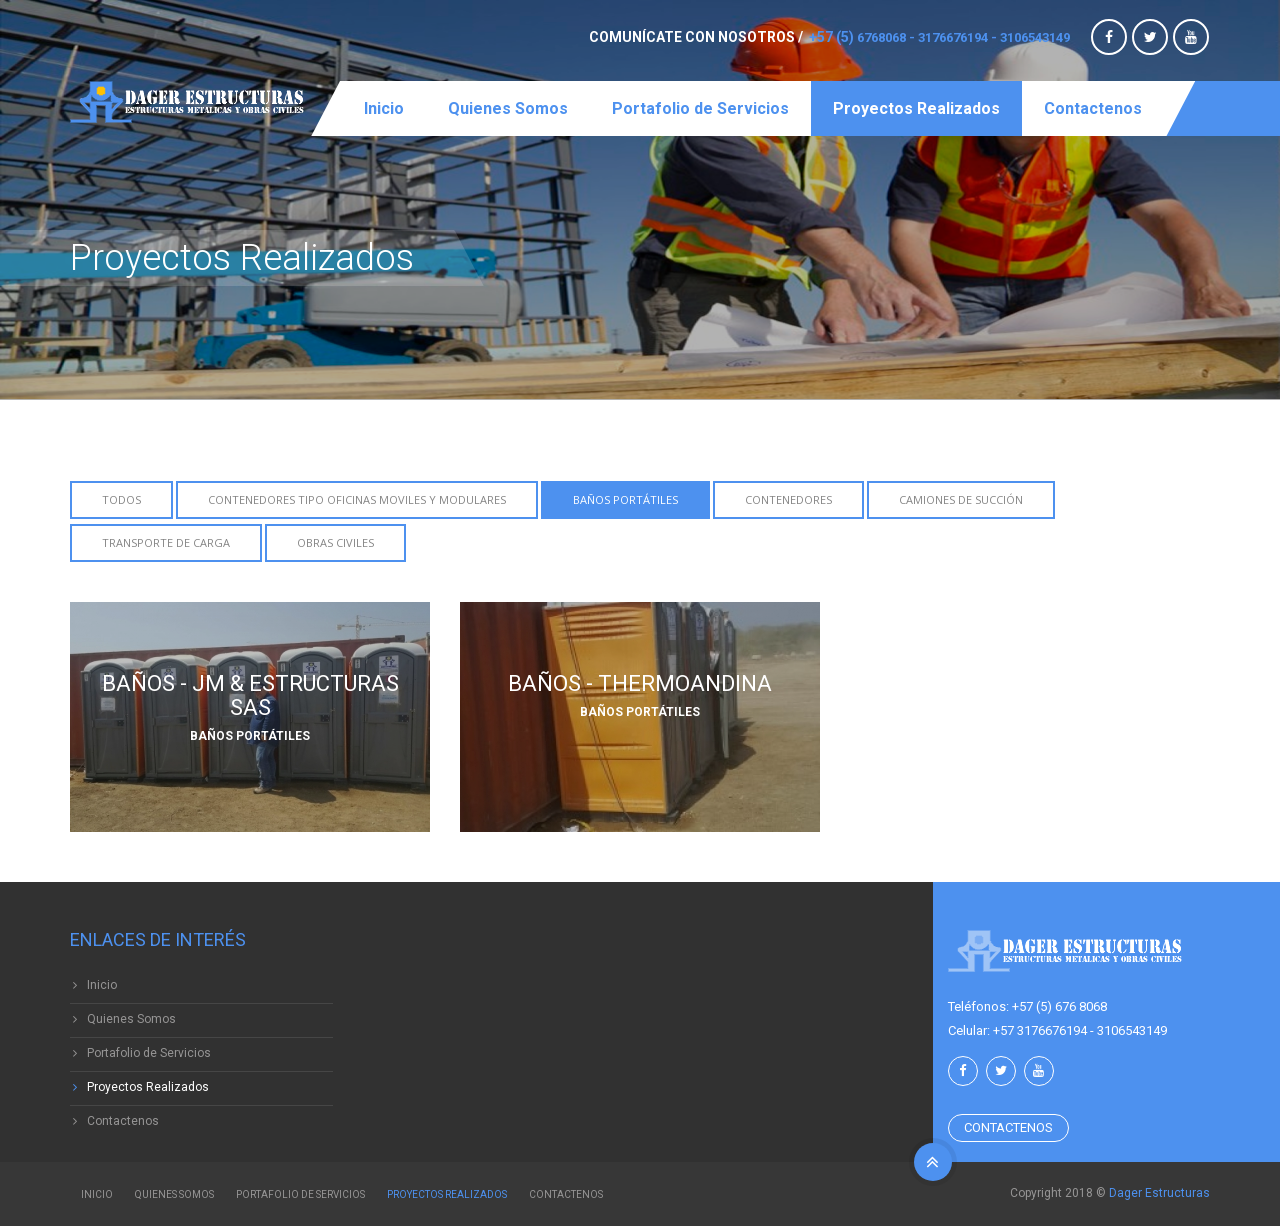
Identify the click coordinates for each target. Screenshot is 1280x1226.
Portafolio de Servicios (700, 108)
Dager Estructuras (1159, 1193)
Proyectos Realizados (916, 108)
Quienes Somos (508, 108)
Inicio (384, 108)
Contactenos (1093, 108)
